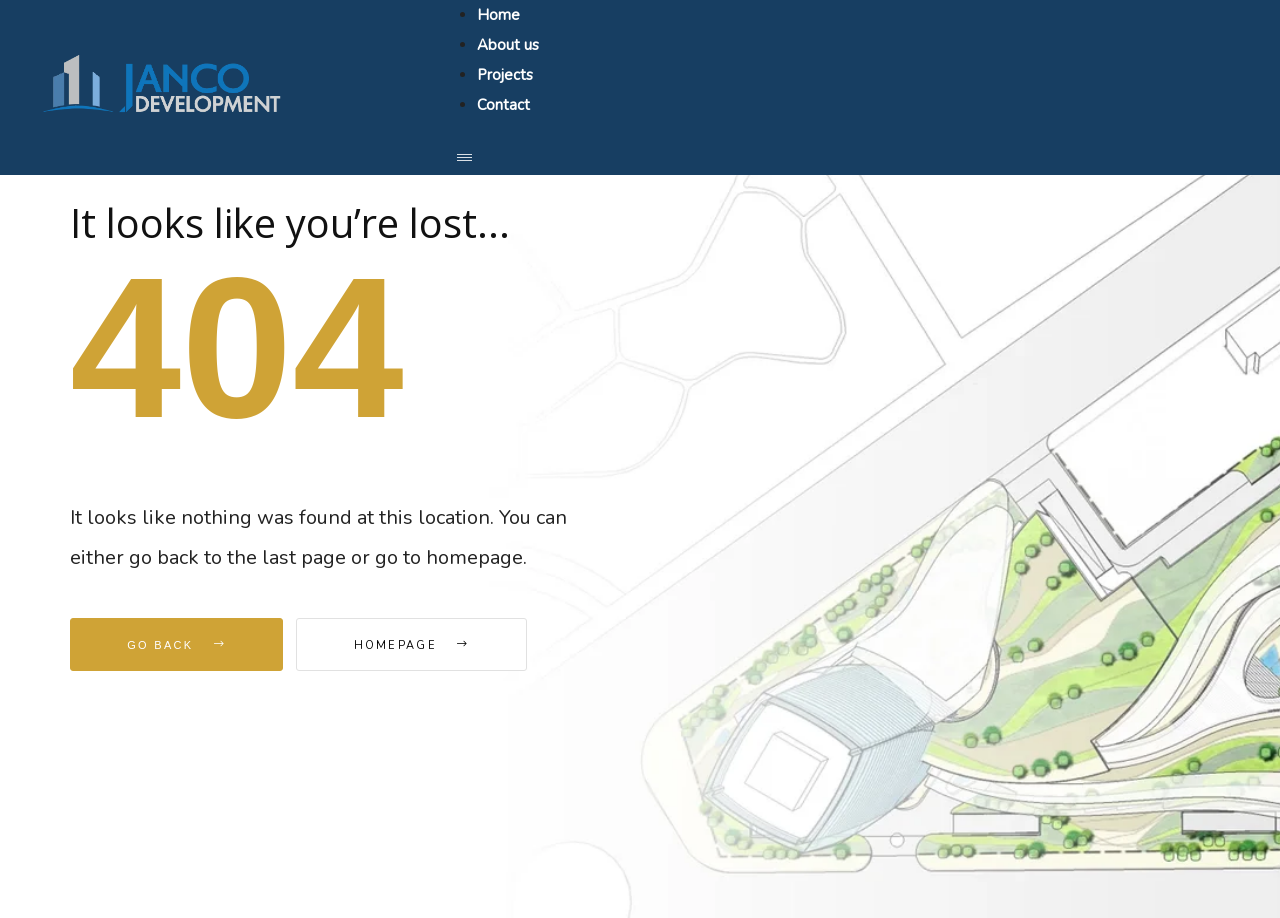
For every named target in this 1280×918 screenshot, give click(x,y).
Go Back (176, 645)
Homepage (412, 645)
